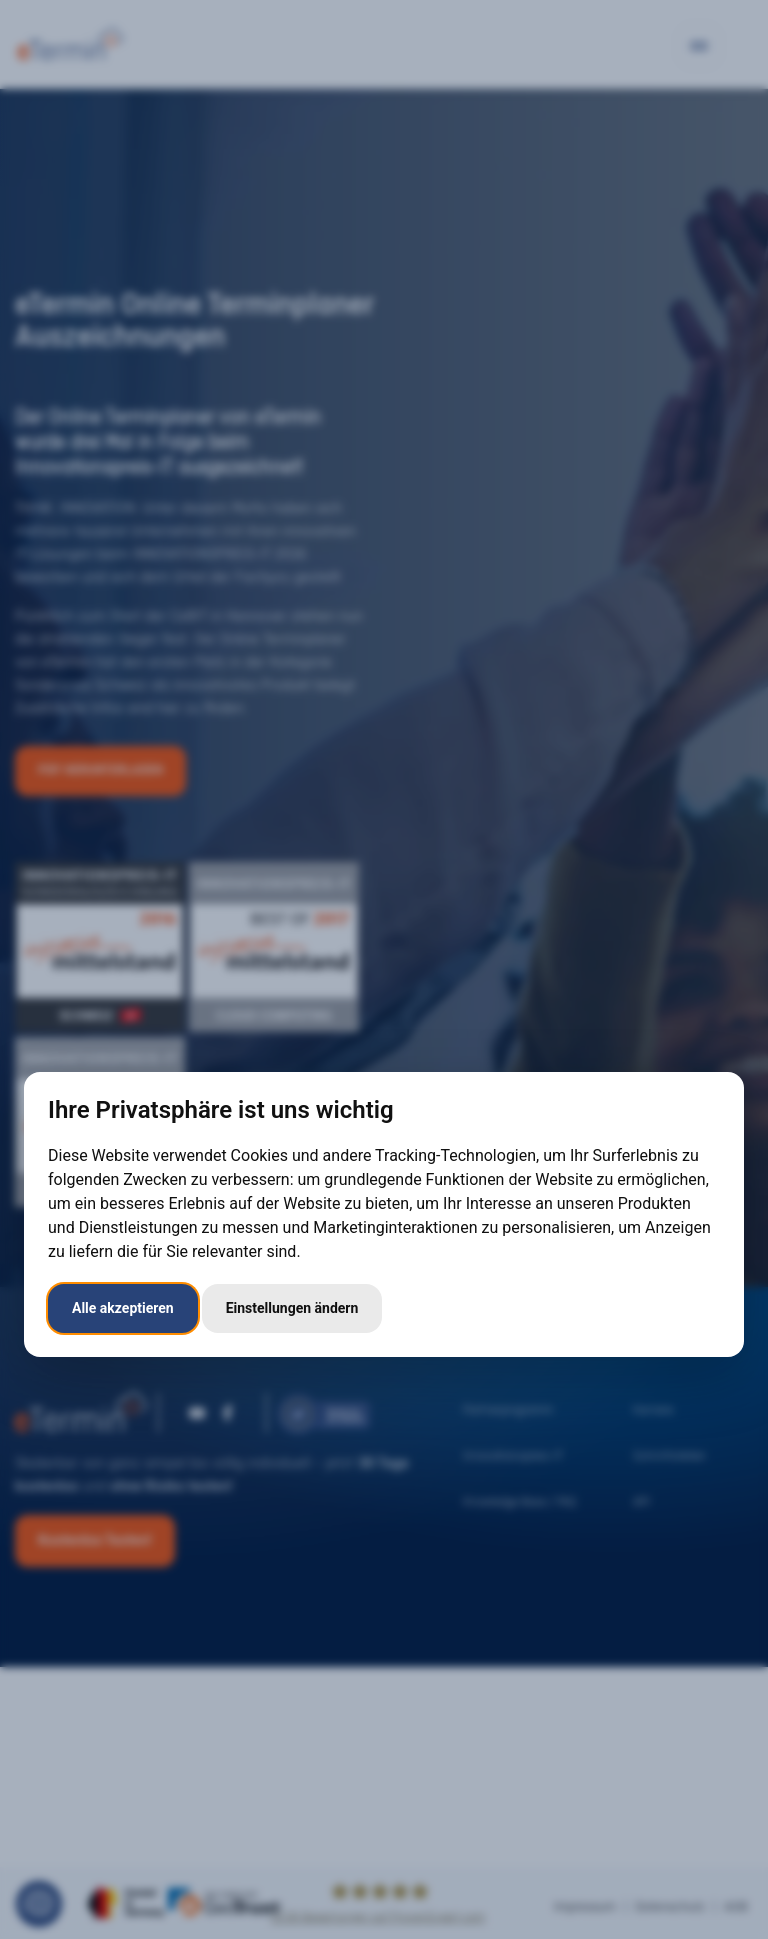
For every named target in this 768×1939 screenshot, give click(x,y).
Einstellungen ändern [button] (292, 1308)
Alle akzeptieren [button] (123, 1308)
